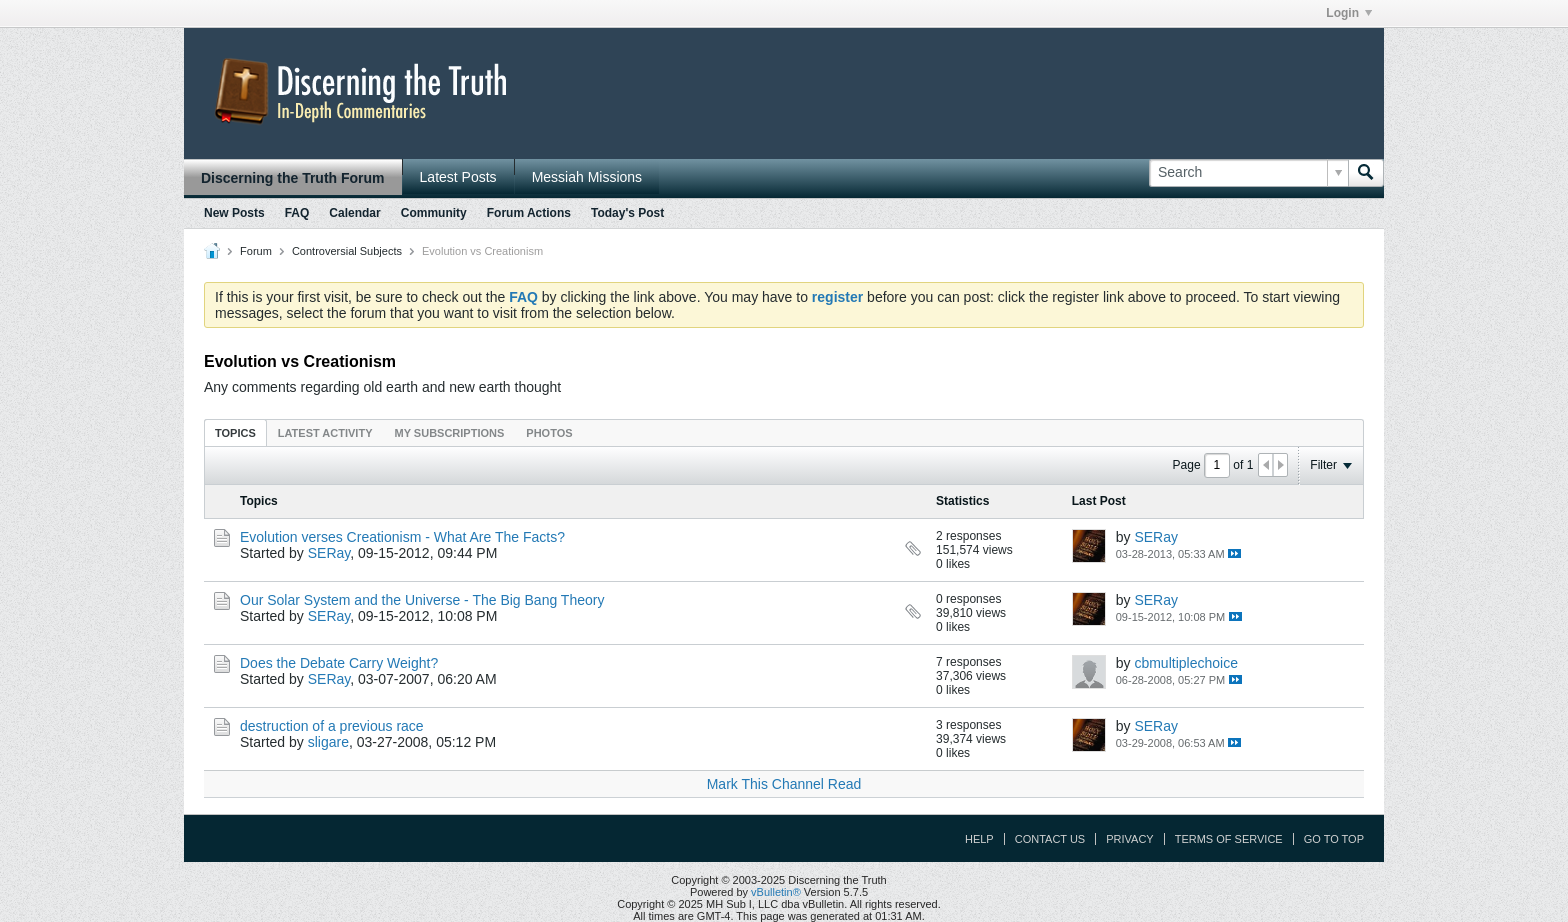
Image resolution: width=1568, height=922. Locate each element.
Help (979, 839)
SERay (329, 553)
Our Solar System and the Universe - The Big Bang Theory (422, 600)
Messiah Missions (587, 177)
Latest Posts (458, 177)
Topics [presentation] (235, 433)
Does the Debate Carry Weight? (339, 663)
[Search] (1248, 173)
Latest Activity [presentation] (325, 433)
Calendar (354, 213)
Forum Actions (529, 213)
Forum (256, 251)
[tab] (235, 432)
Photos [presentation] (549, 433)
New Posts (234, 213)
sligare (328, 742)
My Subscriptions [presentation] (450, 433)
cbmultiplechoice (1186, 663)
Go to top (1334, 839)
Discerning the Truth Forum (293, 178)
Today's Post (627, 213)
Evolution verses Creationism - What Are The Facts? (402, 537)
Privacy (1129, 839)
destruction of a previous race (332, 726)
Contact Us (1050, 839)
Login (1349, 13)
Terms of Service (1229, 839)
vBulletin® (776, 892)
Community (434, 213)
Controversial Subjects (347, 251)
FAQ (297, 213)
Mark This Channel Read (784, 784)
